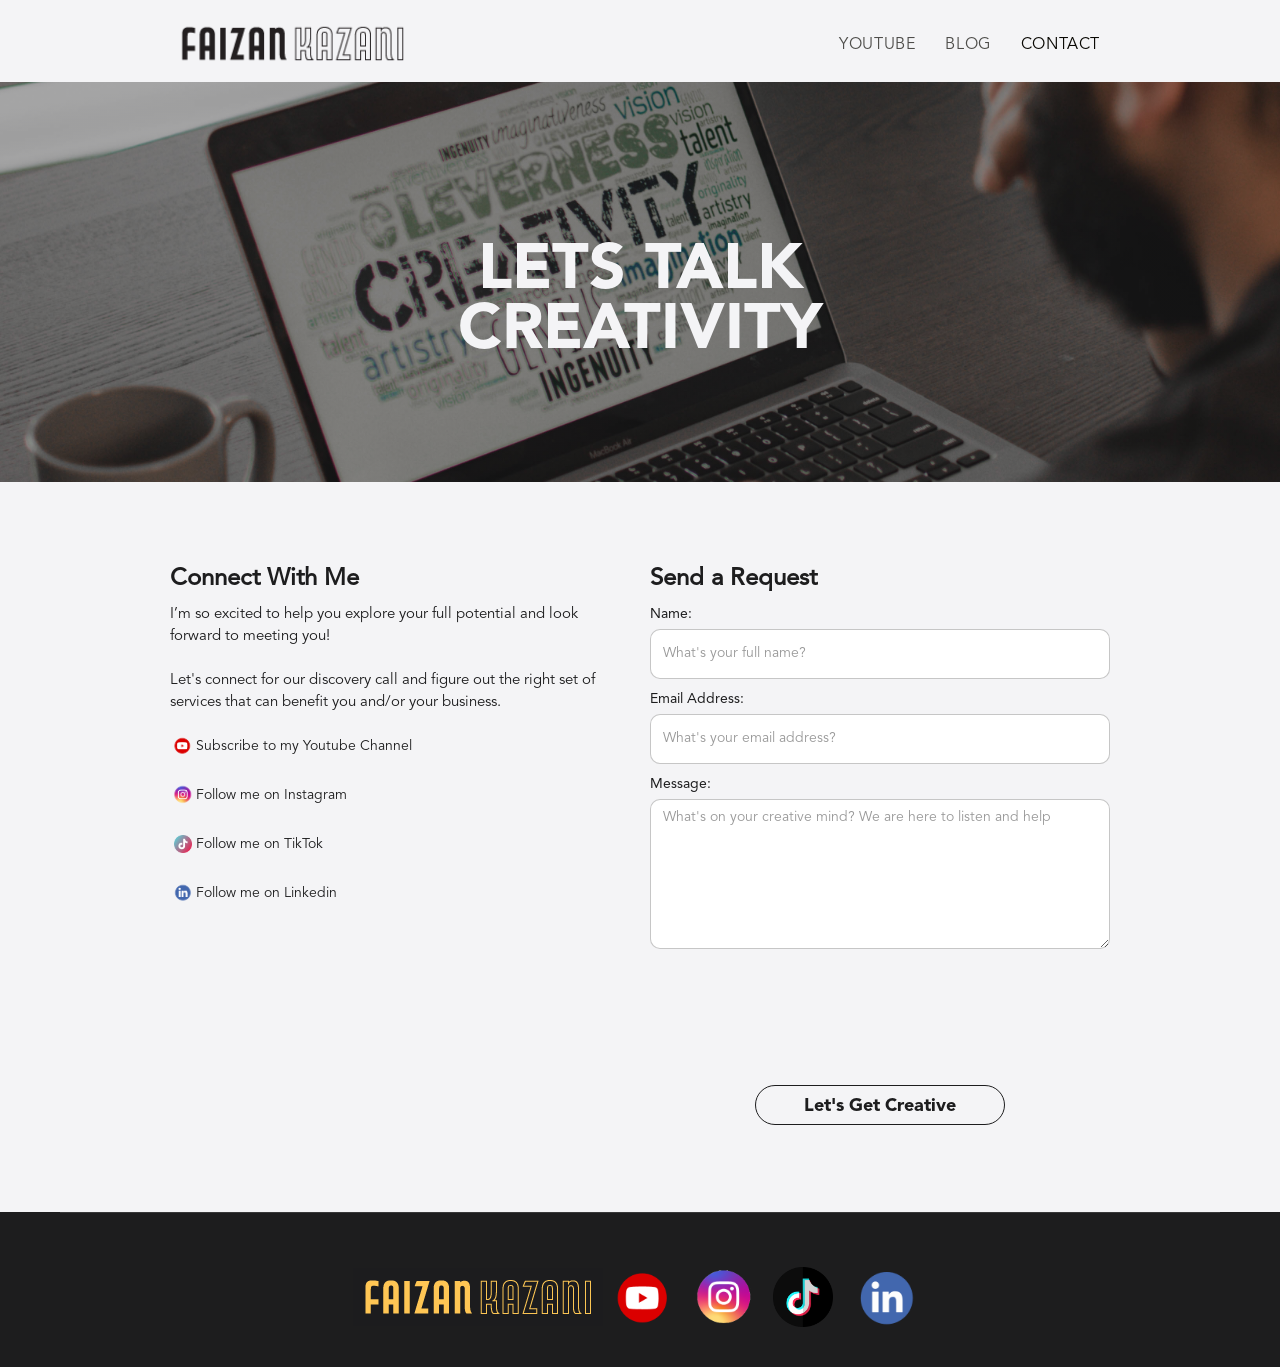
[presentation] (802, 998)
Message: (680, 784)
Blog (967, 45)
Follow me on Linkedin (266, 893)
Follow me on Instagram (271, 795)
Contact (1060, 45)
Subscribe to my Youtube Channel (304, 746)
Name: (671, 614)
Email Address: (697, 699)
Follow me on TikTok (259, 844)
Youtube (877, 45)
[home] (292, 48)
